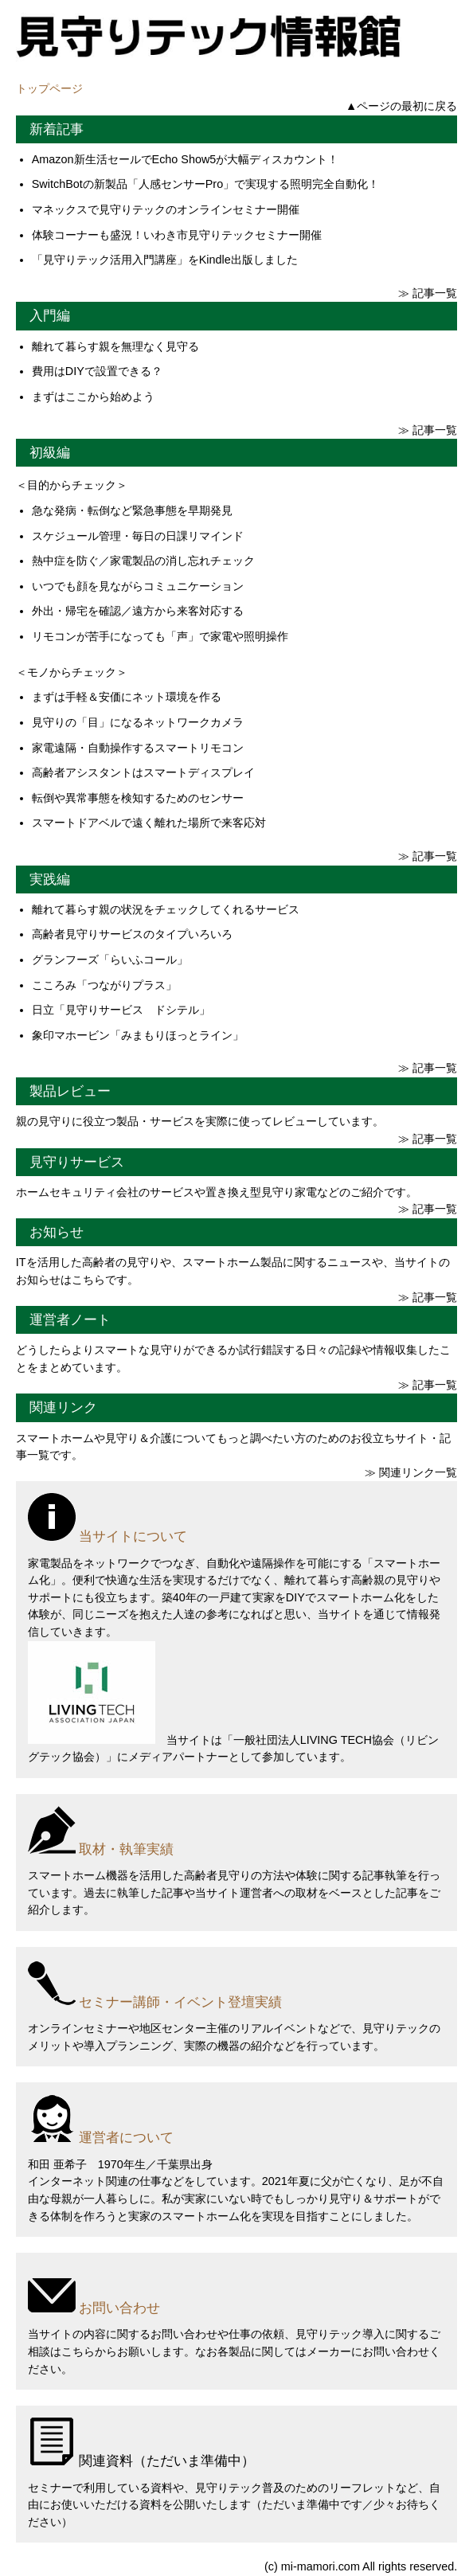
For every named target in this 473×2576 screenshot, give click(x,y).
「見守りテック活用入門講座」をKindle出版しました (165, 259)
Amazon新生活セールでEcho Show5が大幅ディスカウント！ (185, 159)
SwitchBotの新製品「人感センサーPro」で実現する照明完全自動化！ (205, 184)
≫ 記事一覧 (427, 293)
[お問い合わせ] (236, 2291)
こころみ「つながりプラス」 (104, 985)
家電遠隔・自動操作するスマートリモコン (138, 747)
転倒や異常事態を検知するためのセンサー (138, 798)
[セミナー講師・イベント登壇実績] (236, 1985)
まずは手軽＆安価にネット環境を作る (126, 696)
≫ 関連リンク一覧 (411, 1472)
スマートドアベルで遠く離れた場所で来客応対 (149, 822)
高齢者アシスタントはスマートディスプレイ (143, 772)
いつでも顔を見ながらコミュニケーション (138, 586)
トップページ (49, 88)
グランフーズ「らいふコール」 (110, 959)
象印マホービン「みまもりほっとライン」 (138, 1035)
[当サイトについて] (236, 1519)
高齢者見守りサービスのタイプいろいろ (132, 934)
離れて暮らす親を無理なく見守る (115, 346)
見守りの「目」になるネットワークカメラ (138, 722)
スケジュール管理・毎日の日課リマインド (138, 536)
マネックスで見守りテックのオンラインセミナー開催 (165, 209)
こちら (78, 2351)
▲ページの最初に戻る (401, 106)
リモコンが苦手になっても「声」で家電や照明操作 (160, 636)
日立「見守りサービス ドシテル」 (121, 1009)
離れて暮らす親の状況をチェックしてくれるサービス (165, 909)
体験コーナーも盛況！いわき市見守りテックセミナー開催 (177, 235)
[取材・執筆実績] (236, 1832)
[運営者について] (236, 2121)
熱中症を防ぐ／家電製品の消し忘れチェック (143, 560)
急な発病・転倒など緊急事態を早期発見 (132, 510)
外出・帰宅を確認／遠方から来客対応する (138, 610)
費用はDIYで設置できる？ (97, 371)
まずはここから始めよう (93, 396)
